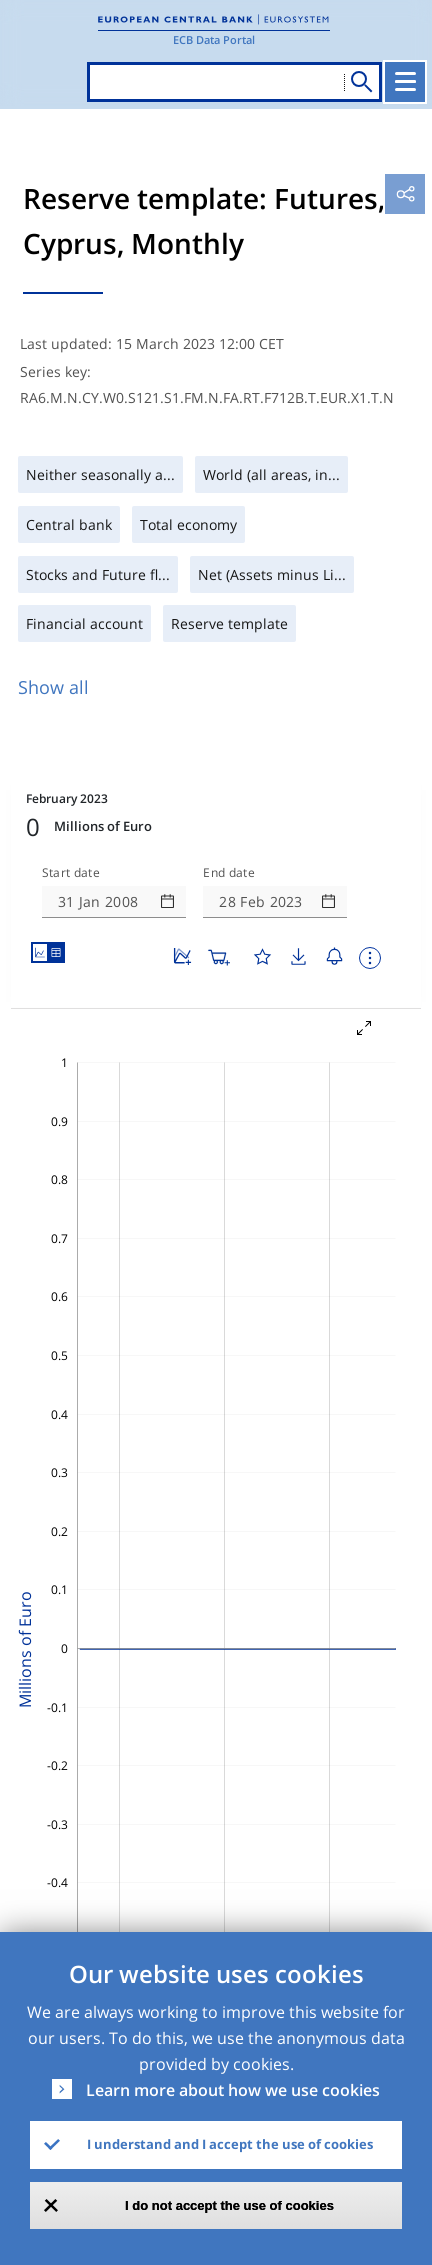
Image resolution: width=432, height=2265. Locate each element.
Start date (71, 873)
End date (229, 873)
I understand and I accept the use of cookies (230, 2144)
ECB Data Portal (214, 39)
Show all (53, 687)
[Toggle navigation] (405, 82)
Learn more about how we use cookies (233, 2090)
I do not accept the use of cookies (229, 2205)
